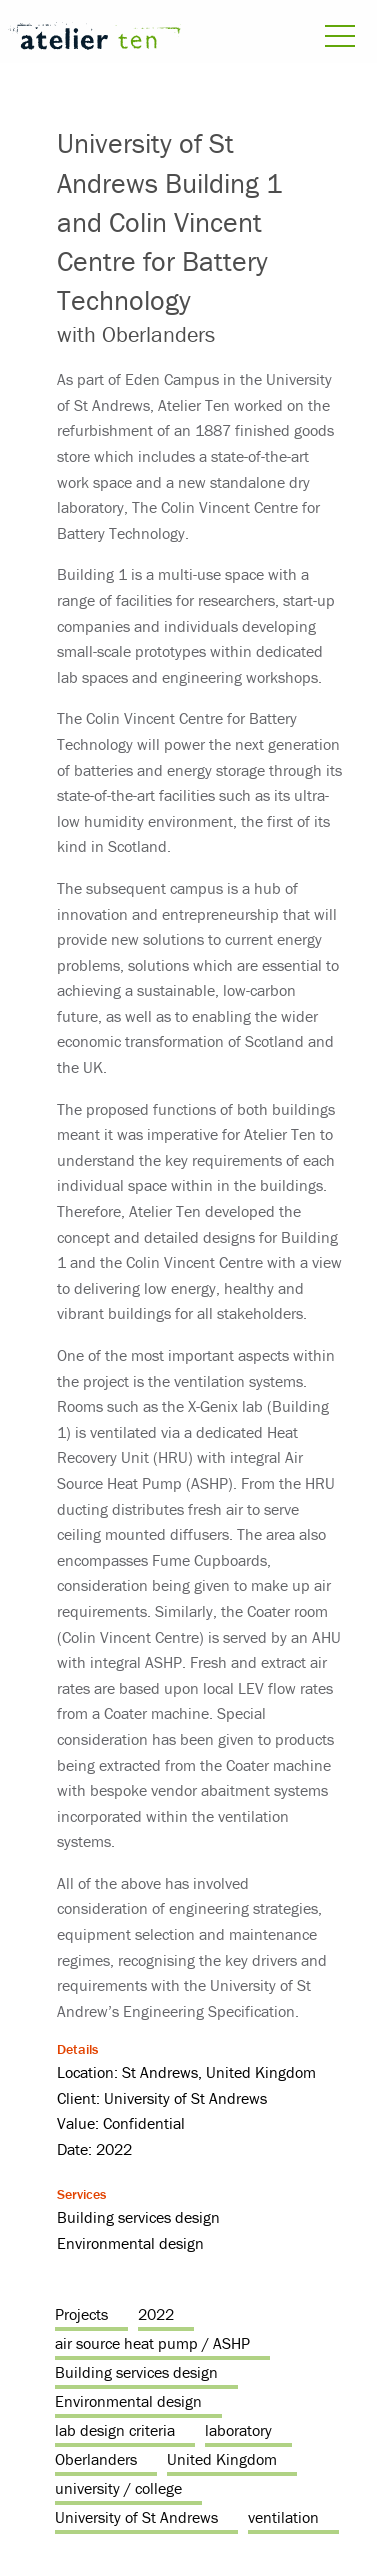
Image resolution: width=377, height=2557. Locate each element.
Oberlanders (96, 2459)
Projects (81, 2314)
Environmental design (128, 2401)
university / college (118, 2488)
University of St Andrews (136, 2517)
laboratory (238, 2430)
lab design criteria (115, 2430)
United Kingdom (222, 2459)
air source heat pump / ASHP (152, 2343)
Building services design (136, 2372)
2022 (156, 2314)
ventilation (283, 2517)
